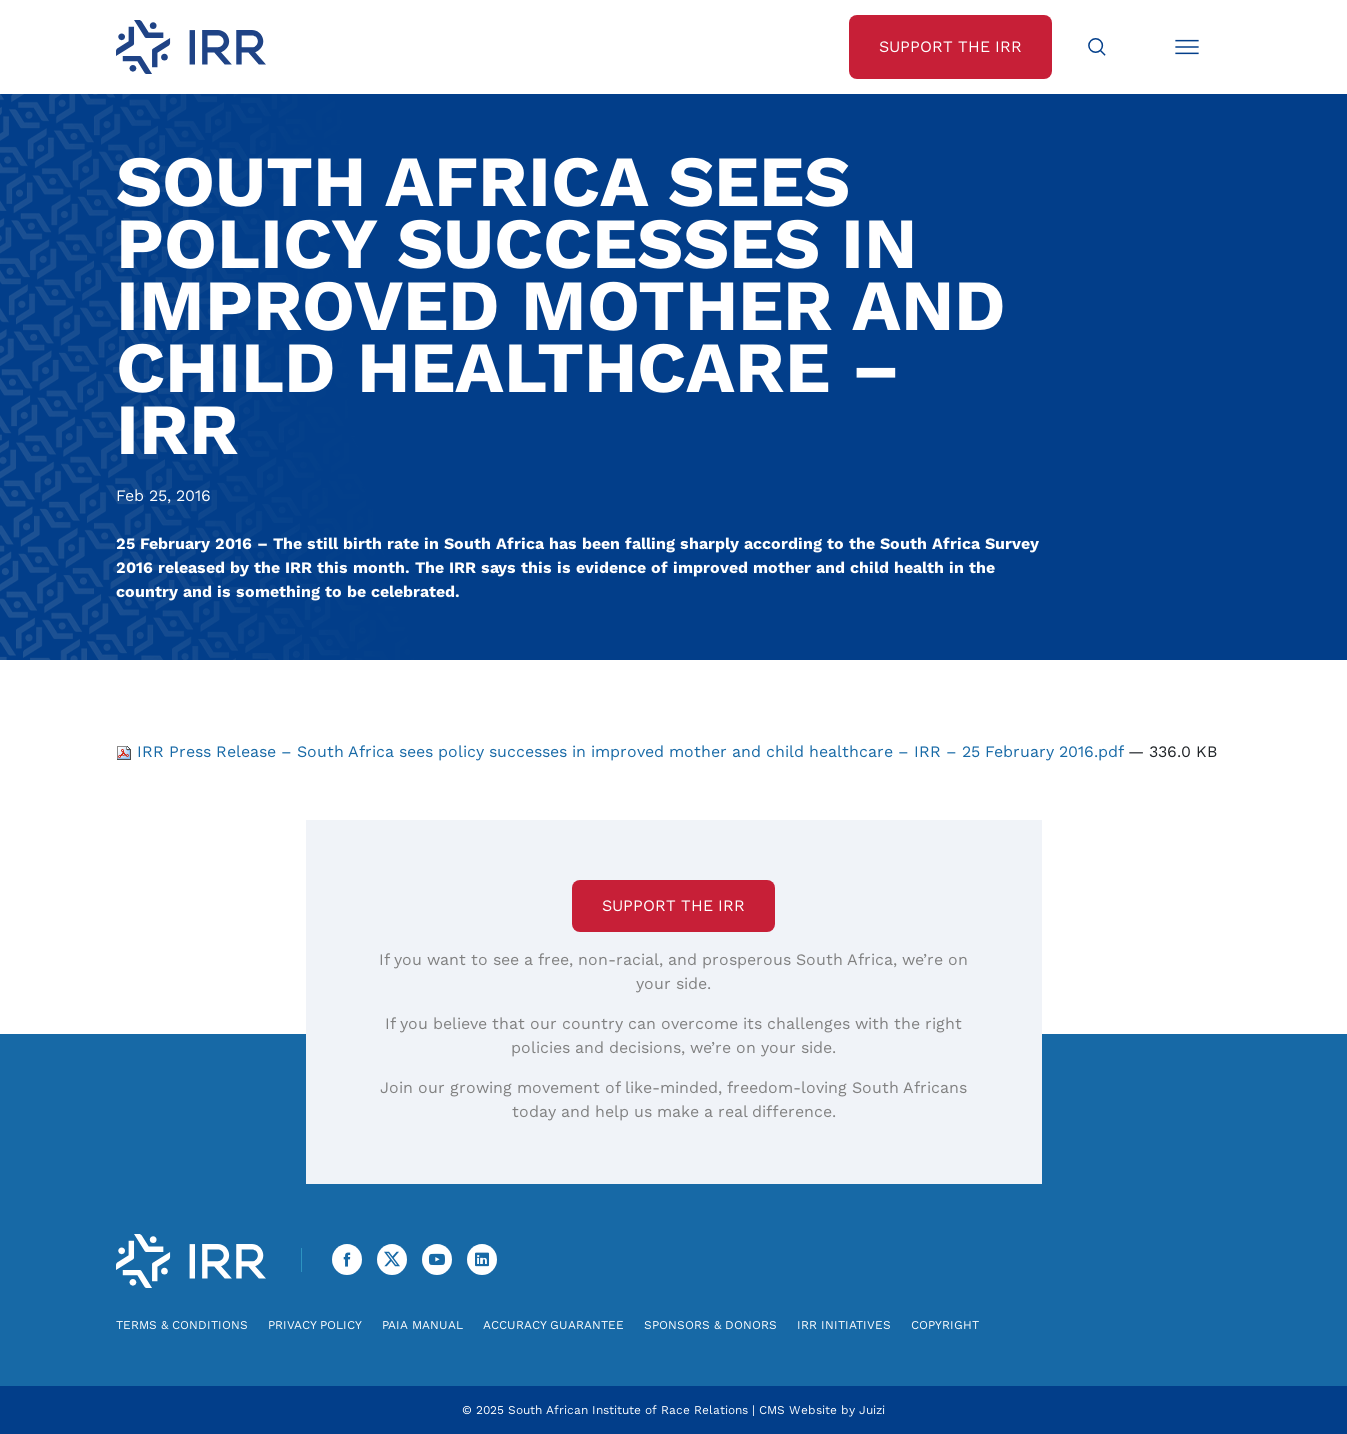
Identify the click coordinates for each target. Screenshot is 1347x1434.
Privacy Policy (315, 1325)
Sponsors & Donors (710, 1325)
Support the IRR (673, 905)
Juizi (872, 1410)
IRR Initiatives (844, 1325)
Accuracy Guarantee (553, 1325)
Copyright (945, 1325)
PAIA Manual (422, 1325)
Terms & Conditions (182, 1325)
